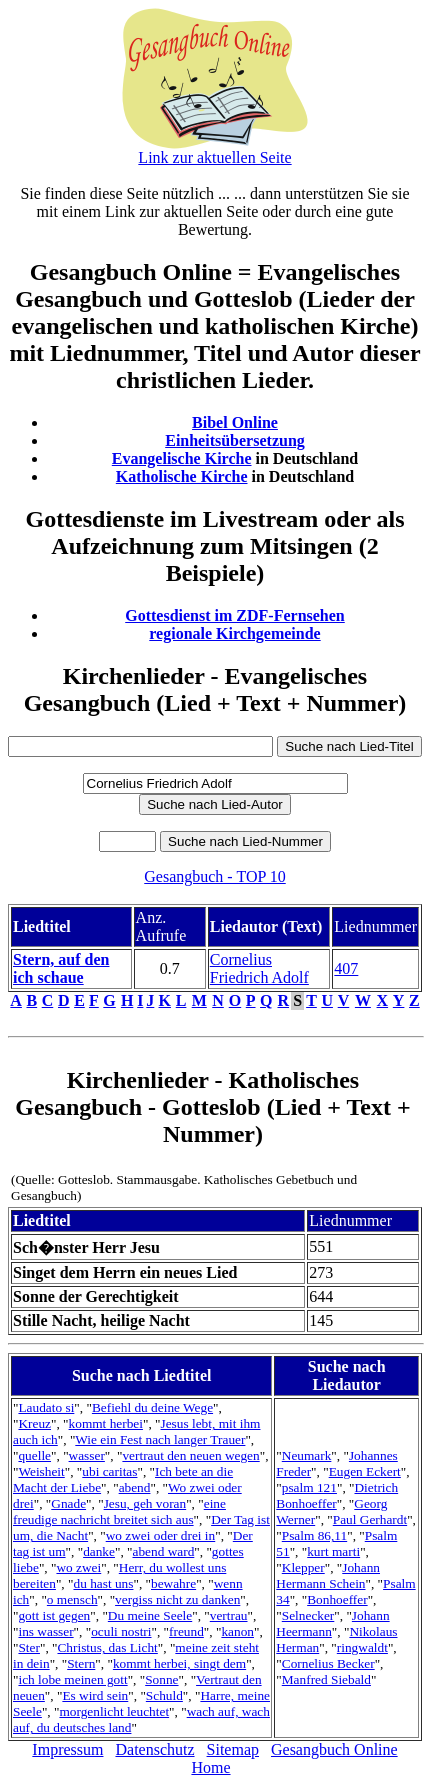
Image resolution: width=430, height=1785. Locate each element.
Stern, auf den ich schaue (61, 968)
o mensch (72, 1599)
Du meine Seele (150, 1615)
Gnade (68, 1503)
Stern (81, 1663)
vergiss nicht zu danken (177, 1599)
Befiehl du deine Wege (152, 1407)
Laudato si (46, 1407)
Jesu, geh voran (145, 1503)
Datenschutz (154, 1749)
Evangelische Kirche (182, 458)
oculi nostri (121, 1631)
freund (186, 1631)
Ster (28, 1647)
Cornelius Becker (328, 1663)
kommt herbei (106, 1423)
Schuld (164, 1695)
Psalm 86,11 (314, 1535)
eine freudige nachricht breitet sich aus (119, 1511)
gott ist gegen (54, 1615)
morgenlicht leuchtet (114, 1711)
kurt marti (333, 1551)
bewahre (173, 1583)
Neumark (307, 1455)
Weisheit (41, 1471)
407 (346, 968)
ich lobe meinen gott (72, 1679)
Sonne (161, 1679)
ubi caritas (109, 1471)
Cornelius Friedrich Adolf (259, 968)
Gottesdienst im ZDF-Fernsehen (235, 615)
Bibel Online (235, 422)
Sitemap (233, 1749)
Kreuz (34, 1423)
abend (135, 1487)
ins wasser (45, 1631)
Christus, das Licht (107, 1647)
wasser (87, 1455)
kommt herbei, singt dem (179, 1663)
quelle (34, 1455)
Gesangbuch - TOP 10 (214, 876)
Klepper (303, 1567)
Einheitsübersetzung (235, 440)
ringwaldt (362, 1647)
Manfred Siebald (326, 1679)
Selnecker (308, 1615)
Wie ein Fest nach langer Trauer (160, 1439)
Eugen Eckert (365, 1471)
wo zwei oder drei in (161, 1535)
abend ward (164, 1551)
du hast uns (103, 1583)
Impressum (67, 1749)
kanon (237, 1631)
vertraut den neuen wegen (190, 1455)
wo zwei (78, 1567)
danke (99, 1551)
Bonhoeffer (337, 1599)
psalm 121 (309, 1487)
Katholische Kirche (182, 476)
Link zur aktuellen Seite (214, 157)
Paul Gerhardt (370, 1519)
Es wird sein (95, 1695)
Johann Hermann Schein (328, 1575)
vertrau (229, 1615)
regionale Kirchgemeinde (234, 633)
